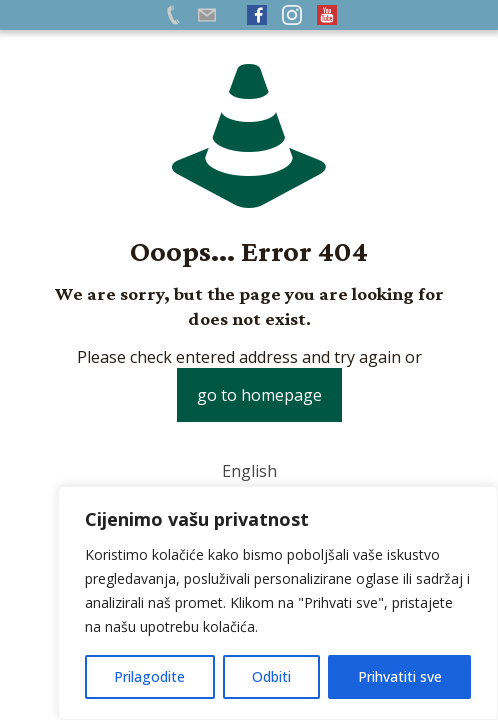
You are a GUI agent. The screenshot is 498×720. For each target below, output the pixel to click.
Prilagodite (149, 676)
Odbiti (271, 676)
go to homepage (259, 395)
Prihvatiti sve (400, 676)
